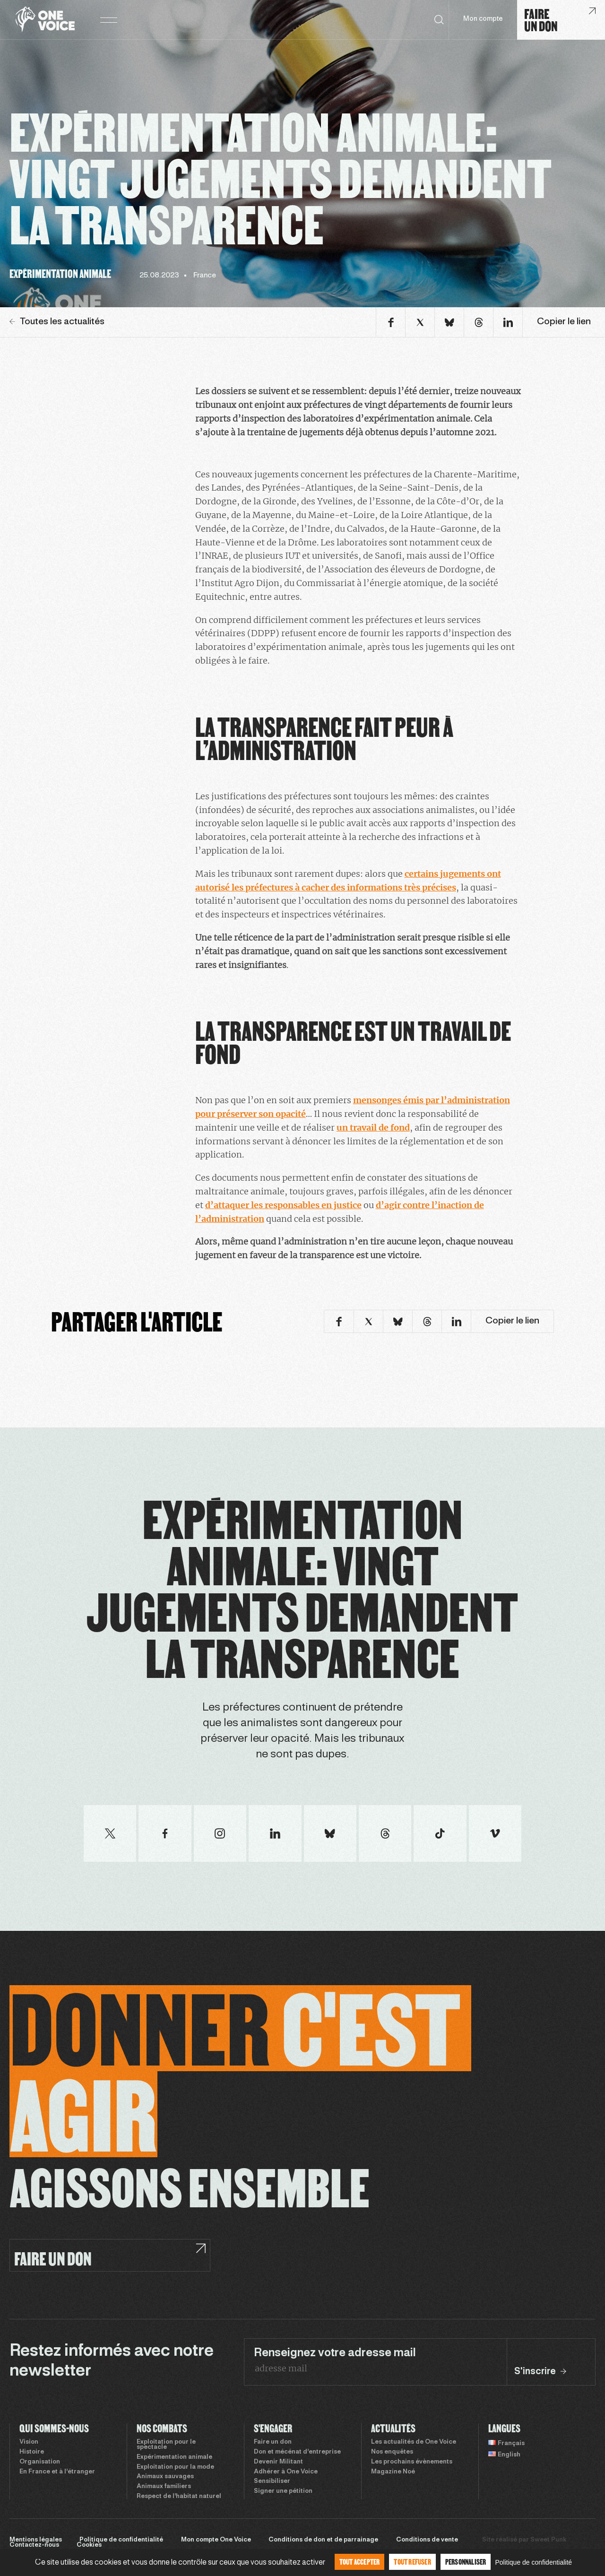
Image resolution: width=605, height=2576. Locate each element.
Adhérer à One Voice (286, 2472)
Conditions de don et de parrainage (323, 2540)
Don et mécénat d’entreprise (297, 2452)
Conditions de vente (427, 2540)
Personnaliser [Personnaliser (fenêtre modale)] (465, 2561)
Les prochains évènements (411, 2462)
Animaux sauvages (165, 2477)
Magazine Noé (393, 2472)
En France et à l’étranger (57, 2472)
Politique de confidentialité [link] (533, 2562)
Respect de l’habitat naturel (179, 2496)
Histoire (31, 2452)
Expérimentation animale (174, 2457)
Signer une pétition (283, 2491)
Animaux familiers (164, 2487)
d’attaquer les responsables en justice (283, 1205)
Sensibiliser (272, 2481)
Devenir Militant (278, 2462)
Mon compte (483, 19)
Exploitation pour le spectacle (166, 2444)
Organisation (39, 2462)
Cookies (89, 2545)
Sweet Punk (548, 2540)
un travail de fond (373, 1127)
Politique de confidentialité (121, 2540)
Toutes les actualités (56, 322)
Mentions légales (35, 2540)
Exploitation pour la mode (175, 2467)
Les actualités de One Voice (413, 2442)
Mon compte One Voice (216, 2540)
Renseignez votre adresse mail (335, 2353)
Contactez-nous (34, 2545)
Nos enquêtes (392, 2452)
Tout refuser (412, 2561)
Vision (28, 2442)
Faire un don (273, 2442)
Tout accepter (359, 2561)
